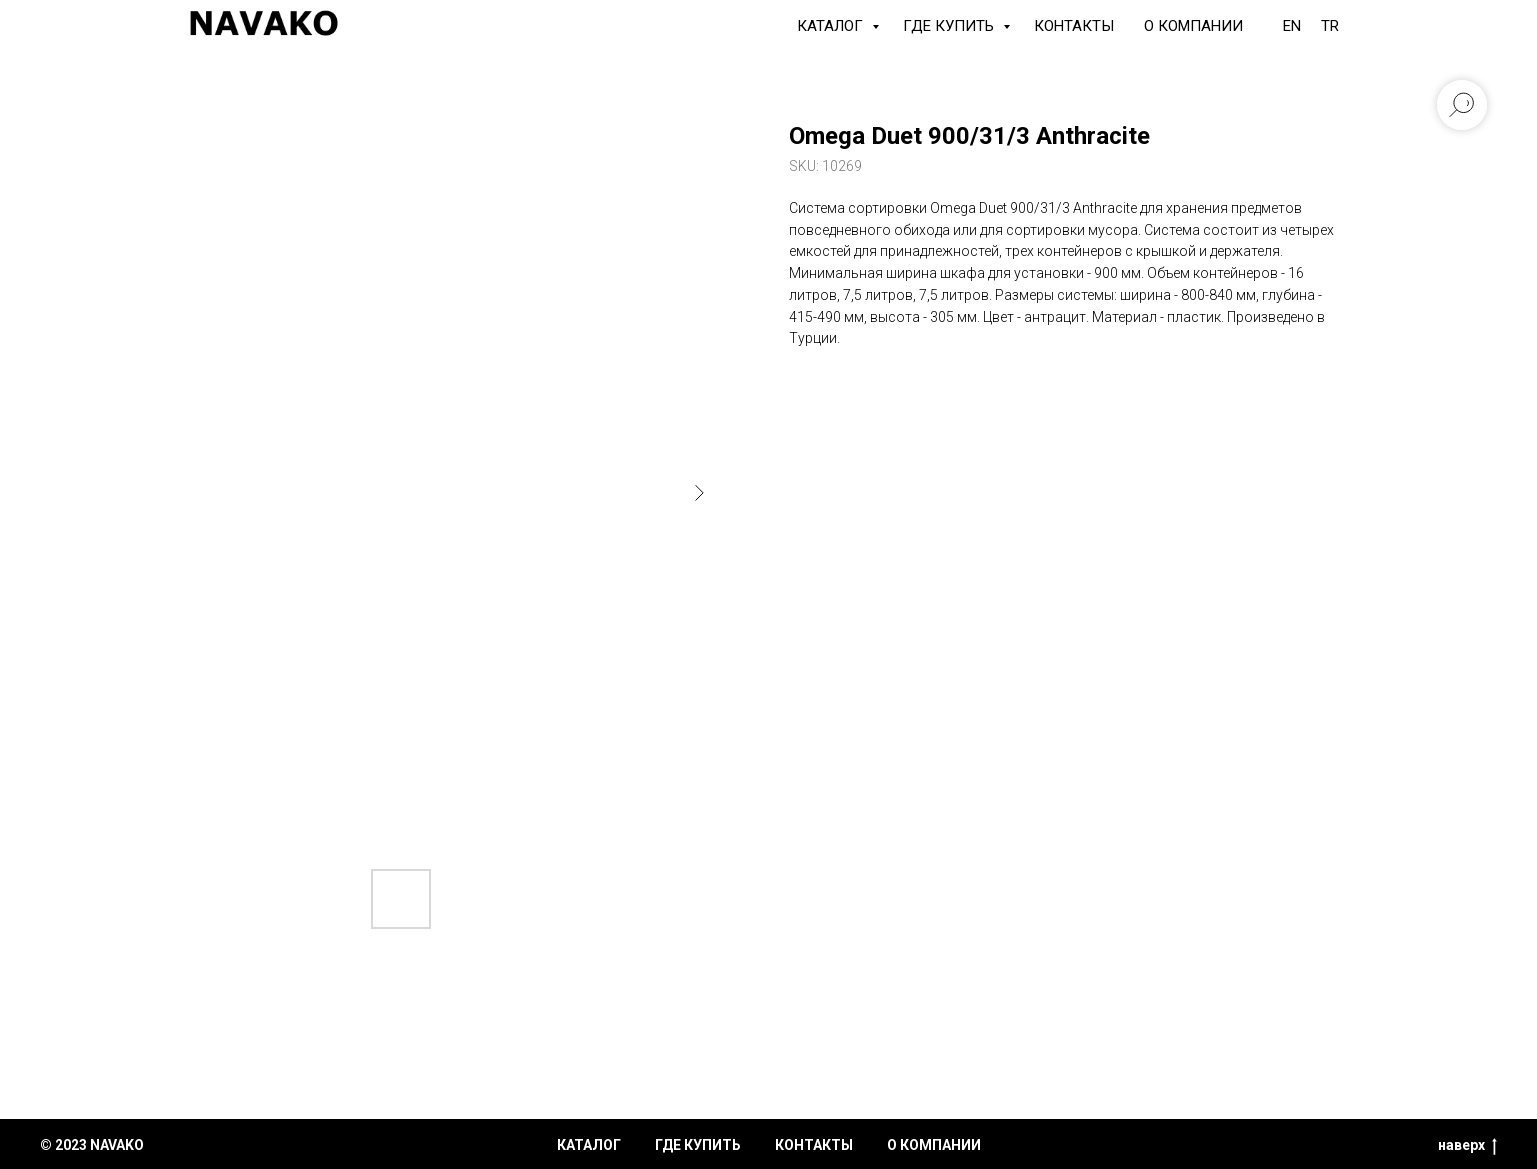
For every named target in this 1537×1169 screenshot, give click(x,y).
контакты (814, 1145)
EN (1292, 26)
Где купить (950, 26)
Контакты (1074, 26)
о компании (934, 1145)
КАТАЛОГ (832, 26)
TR (1330, 26)
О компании (1193, 26)
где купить (698, 1145)
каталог (589, 1145)
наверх (1467, 1146)
